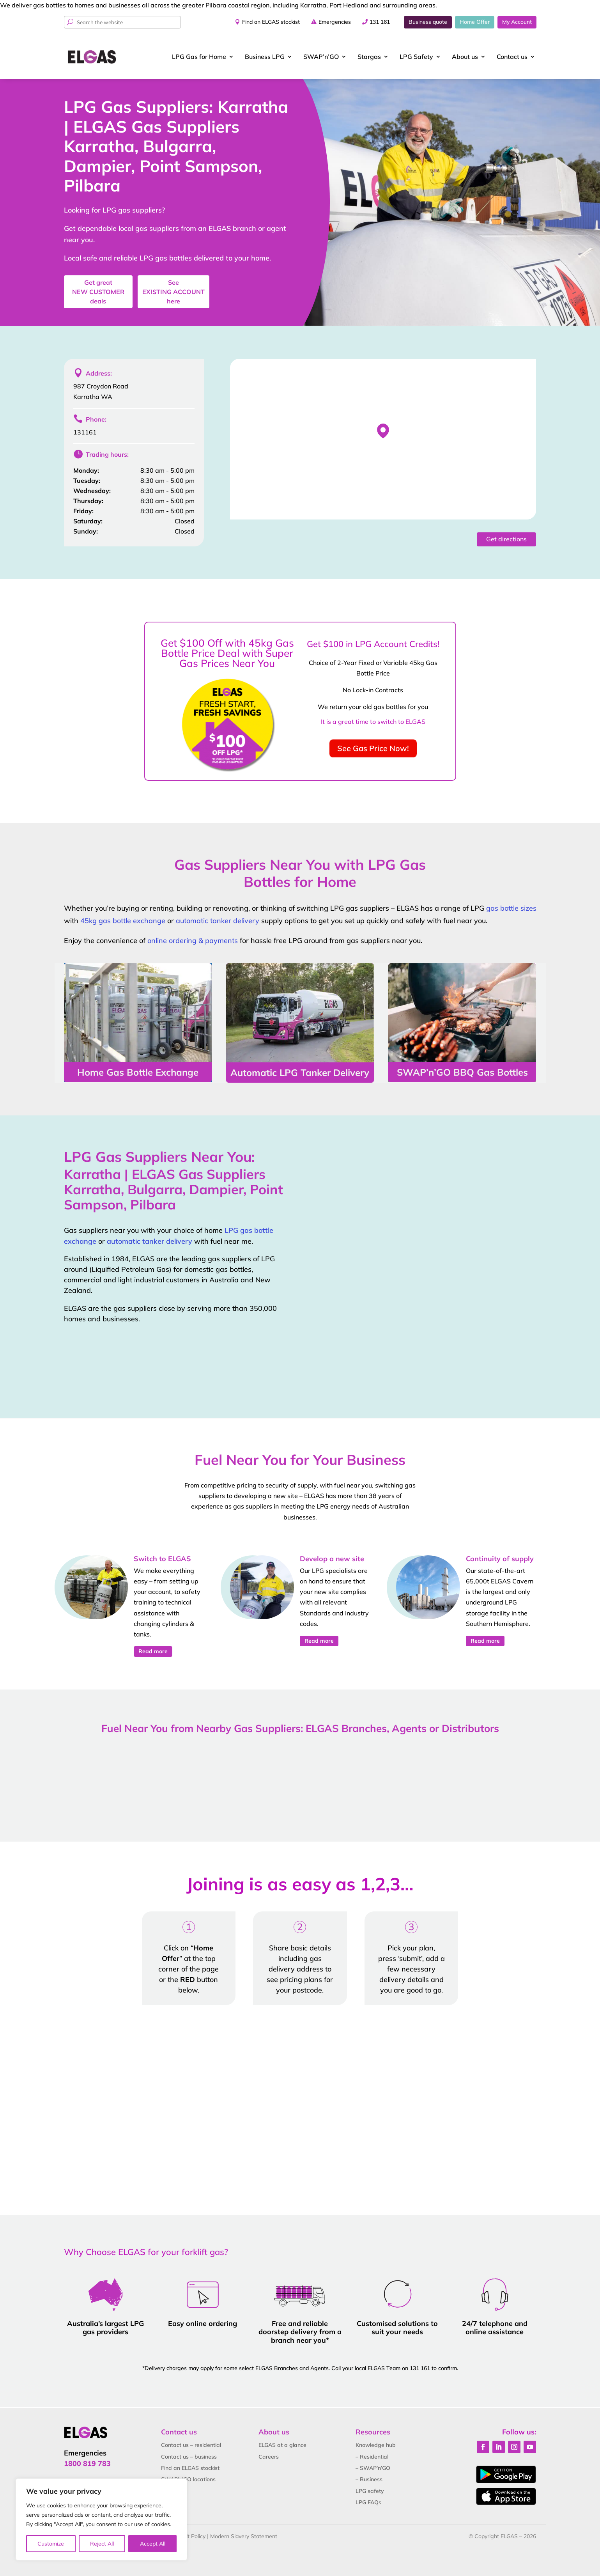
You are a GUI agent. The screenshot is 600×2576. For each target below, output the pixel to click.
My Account (517, 21)
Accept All (152, 2543)
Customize (50, 2543)
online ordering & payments (192, 940)
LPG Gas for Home (199, 56)
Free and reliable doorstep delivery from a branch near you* (300, 2332)
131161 (85, 432)
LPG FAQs (368, 2502)
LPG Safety (416, 56)
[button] (383, 431)
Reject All (102, 2543)
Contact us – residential (191, 2444)
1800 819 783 (87, 2463)
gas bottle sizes (511, 908)
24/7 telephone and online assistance (494, 2328)
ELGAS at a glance (282, 2444)
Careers (268, 2456)
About (465, 56)
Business (265, 56)
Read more (153, 1651)
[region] (101, 2519)
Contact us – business (189, 2456)
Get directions (506, 539)
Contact (512, 56)
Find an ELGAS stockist (271, 21)
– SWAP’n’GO (373, 2467)
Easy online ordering (202, 2323)
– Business (369, 2479)
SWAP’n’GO (321, 56)
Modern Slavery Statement (243, 2536)
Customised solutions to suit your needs (397, 2328)
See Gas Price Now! (373, 748)
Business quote (428, 21)
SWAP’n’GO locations (188, 2479)
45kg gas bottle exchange (122, 920)
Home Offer (475, 21)
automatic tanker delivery (217, 920)
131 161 (380, 21)
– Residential (372, 2456)
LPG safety (370, 2490)
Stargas (369, 56)
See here (173, 291)
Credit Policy (189, 2536)
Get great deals (98, 291)
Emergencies (335, 21)
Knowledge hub (376, 2444)
